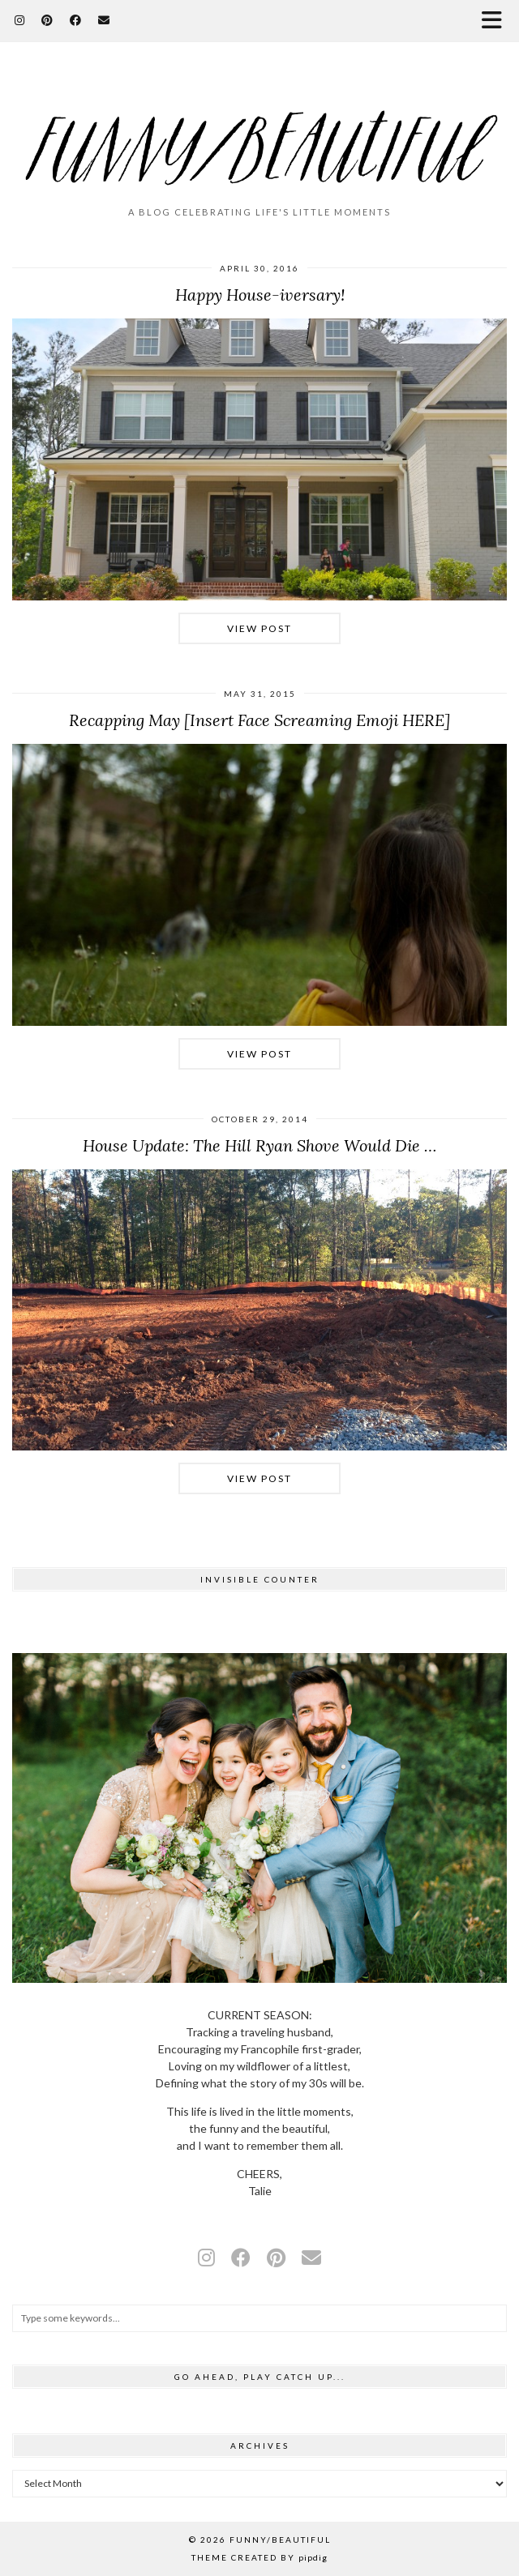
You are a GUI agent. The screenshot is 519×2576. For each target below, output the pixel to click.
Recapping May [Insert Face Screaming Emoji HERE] (259, 720)
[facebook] (241, 2257)
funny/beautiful (280, 2539)
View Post (259, 628)
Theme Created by (259, 2557)
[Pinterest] (47, 20)
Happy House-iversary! (260, 294)
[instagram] (206, 2257)
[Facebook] (76, 20)
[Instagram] (20, 20)
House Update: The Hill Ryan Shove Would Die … (259, 1145)
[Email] (104, 20)
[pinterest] (276, 2257)
